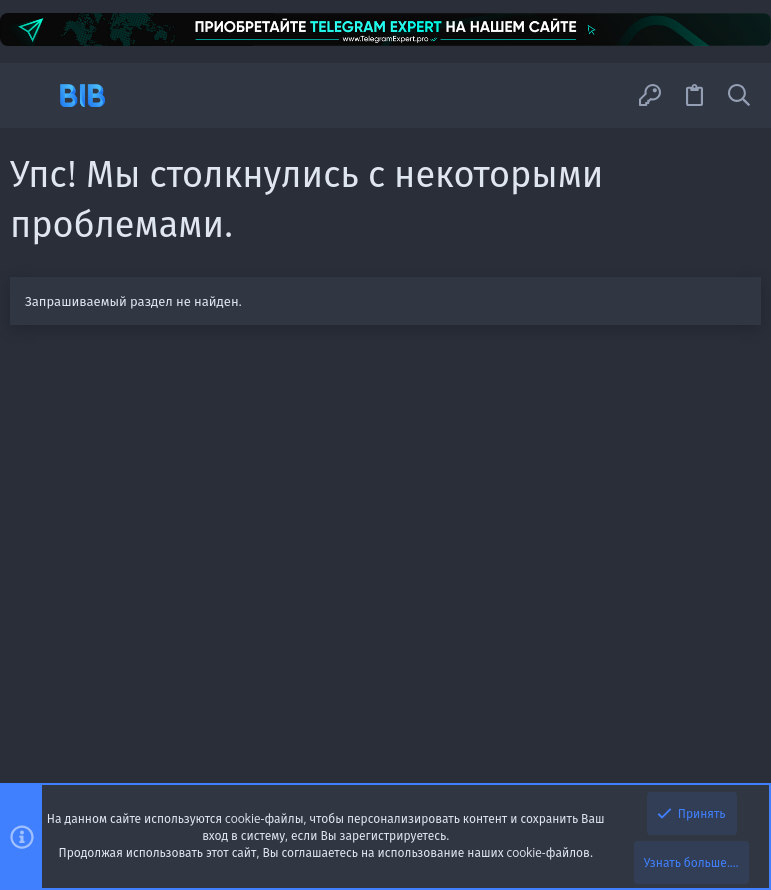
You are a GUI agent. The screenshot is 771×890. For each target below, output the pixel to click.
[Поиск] (739, 96)
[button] (32, 95)
